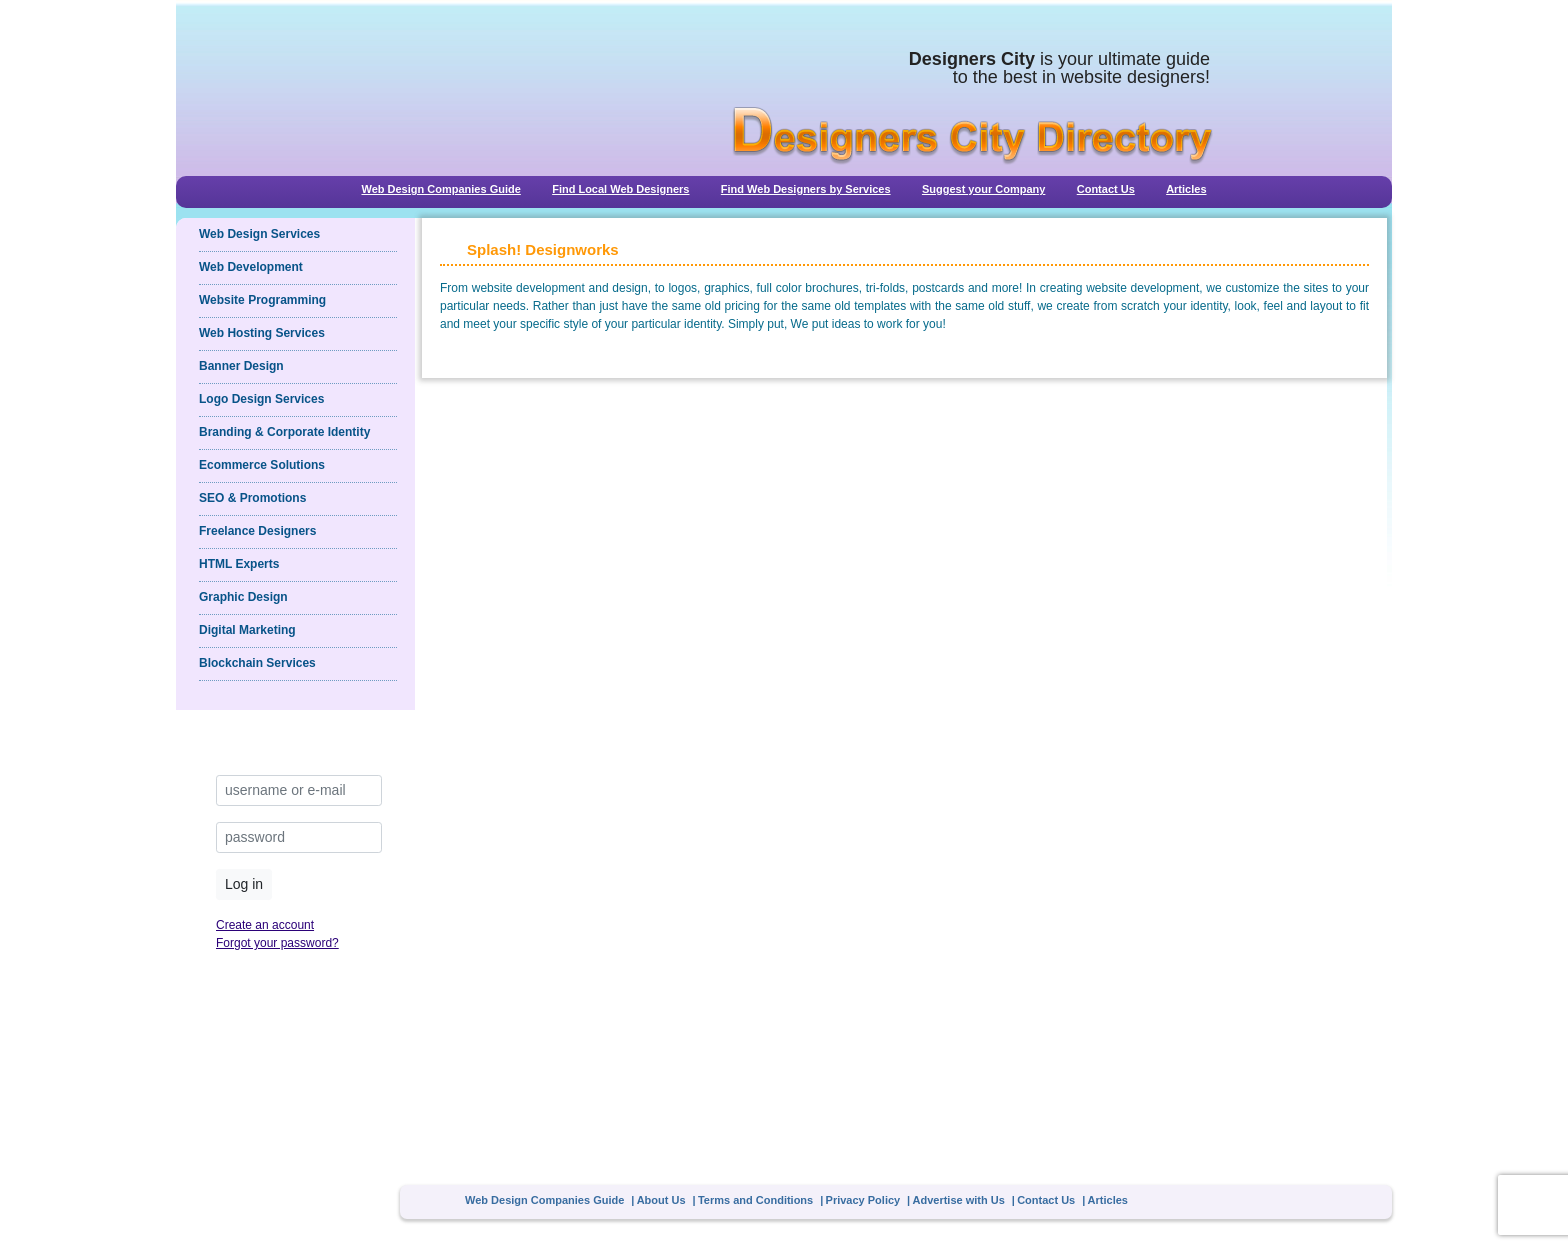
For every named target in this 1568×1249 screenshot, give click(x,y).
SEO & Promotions (252, 498)
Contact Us (1106, 189)
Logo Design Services (261, 399)
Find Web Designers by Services (806, 189)
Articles (1186, 189)
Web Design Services (259, 234)
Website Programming (262, 300)
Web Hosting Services (262, 333)
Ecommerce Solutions (262, 465)
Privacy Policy (863, 1200)
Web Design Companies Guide (440, 189)
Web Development (251, 267)
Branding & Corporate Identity (284, 432)
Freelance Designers (257, 531)
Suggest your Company (983, 189)
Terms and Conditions (755, 1200)
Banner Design (241, 366)
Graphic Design (243, 597)
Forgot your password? (277, 943)
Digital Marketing (247, 630)
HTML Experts (239, 564)
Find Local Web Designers (620, 189)
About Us (661, 1200)
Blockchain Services (257, 663)
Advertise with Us (959, 1200)
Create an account (265, 925)
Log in (244, 884)
